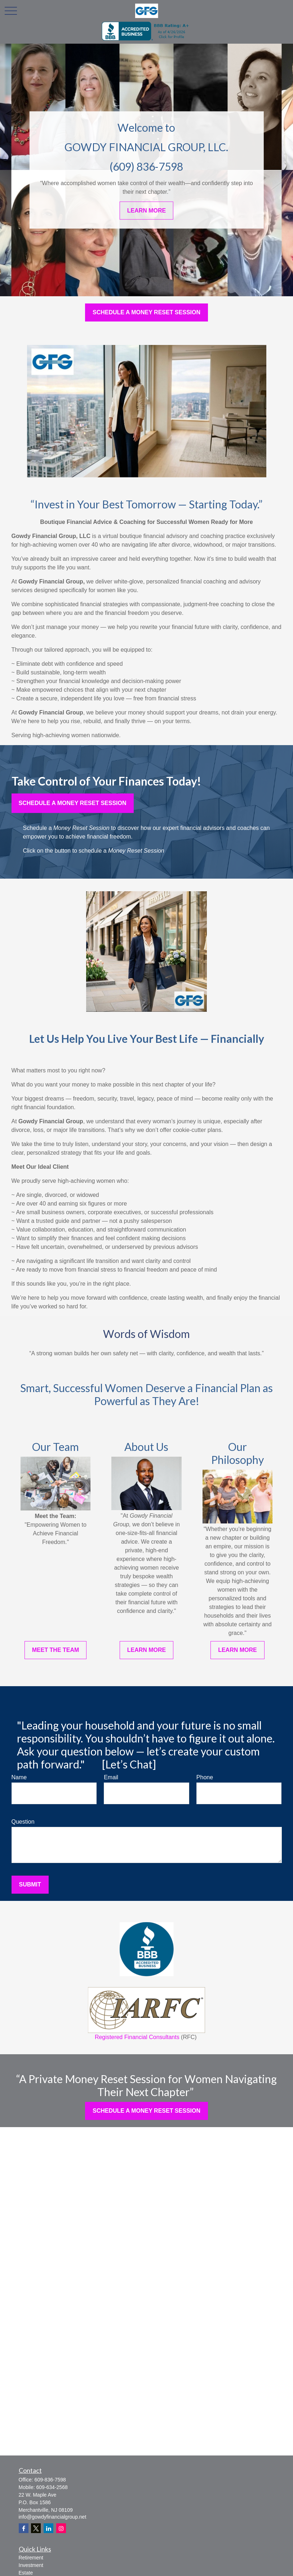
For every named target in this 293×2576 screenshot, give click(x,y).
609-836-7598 (50, 2480)
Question (23, 1822)
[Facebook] (23, 2528)
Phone (204, 1777)
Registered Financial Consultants (146, 2014)
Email (111, 1777)
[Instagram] (61, 2528)
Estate (26, 2573)
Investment (31, 2565)
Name (19, 1777)
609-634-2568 (52, 2487)
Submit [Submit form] (30, 1884)
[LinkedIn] (48, 2528)
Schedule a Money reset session (72, 803)
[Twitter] (36, 2528)
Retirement (31, 2557)
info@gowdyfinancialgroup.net (52, 2517)
